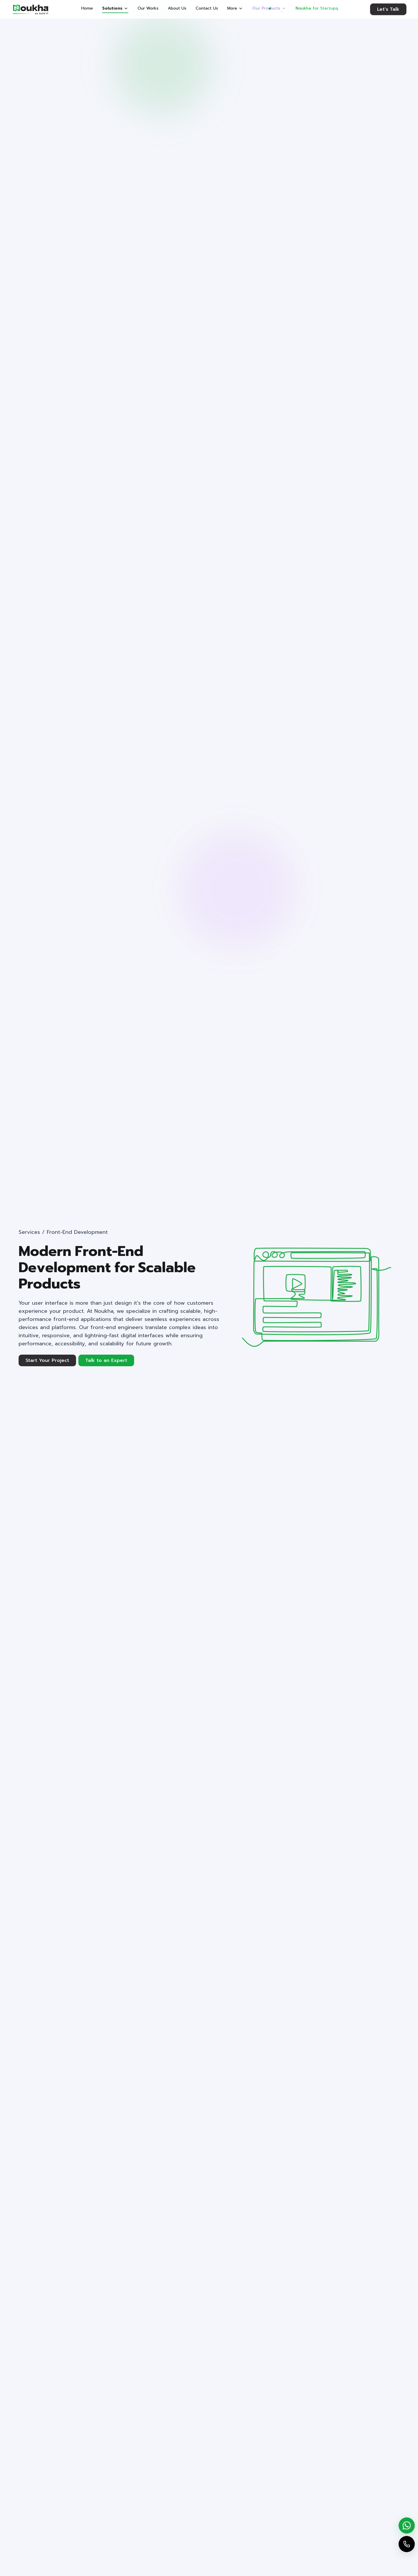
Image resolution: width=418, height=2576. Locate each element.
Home (87, 8)
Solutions (115, 8)
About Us (177, 8)
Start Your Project (47, 1360)
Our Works (148, 8)
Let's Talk (388, 10)
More (235, 8)
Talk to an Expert (106, 1360)
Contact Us (207, 8)
